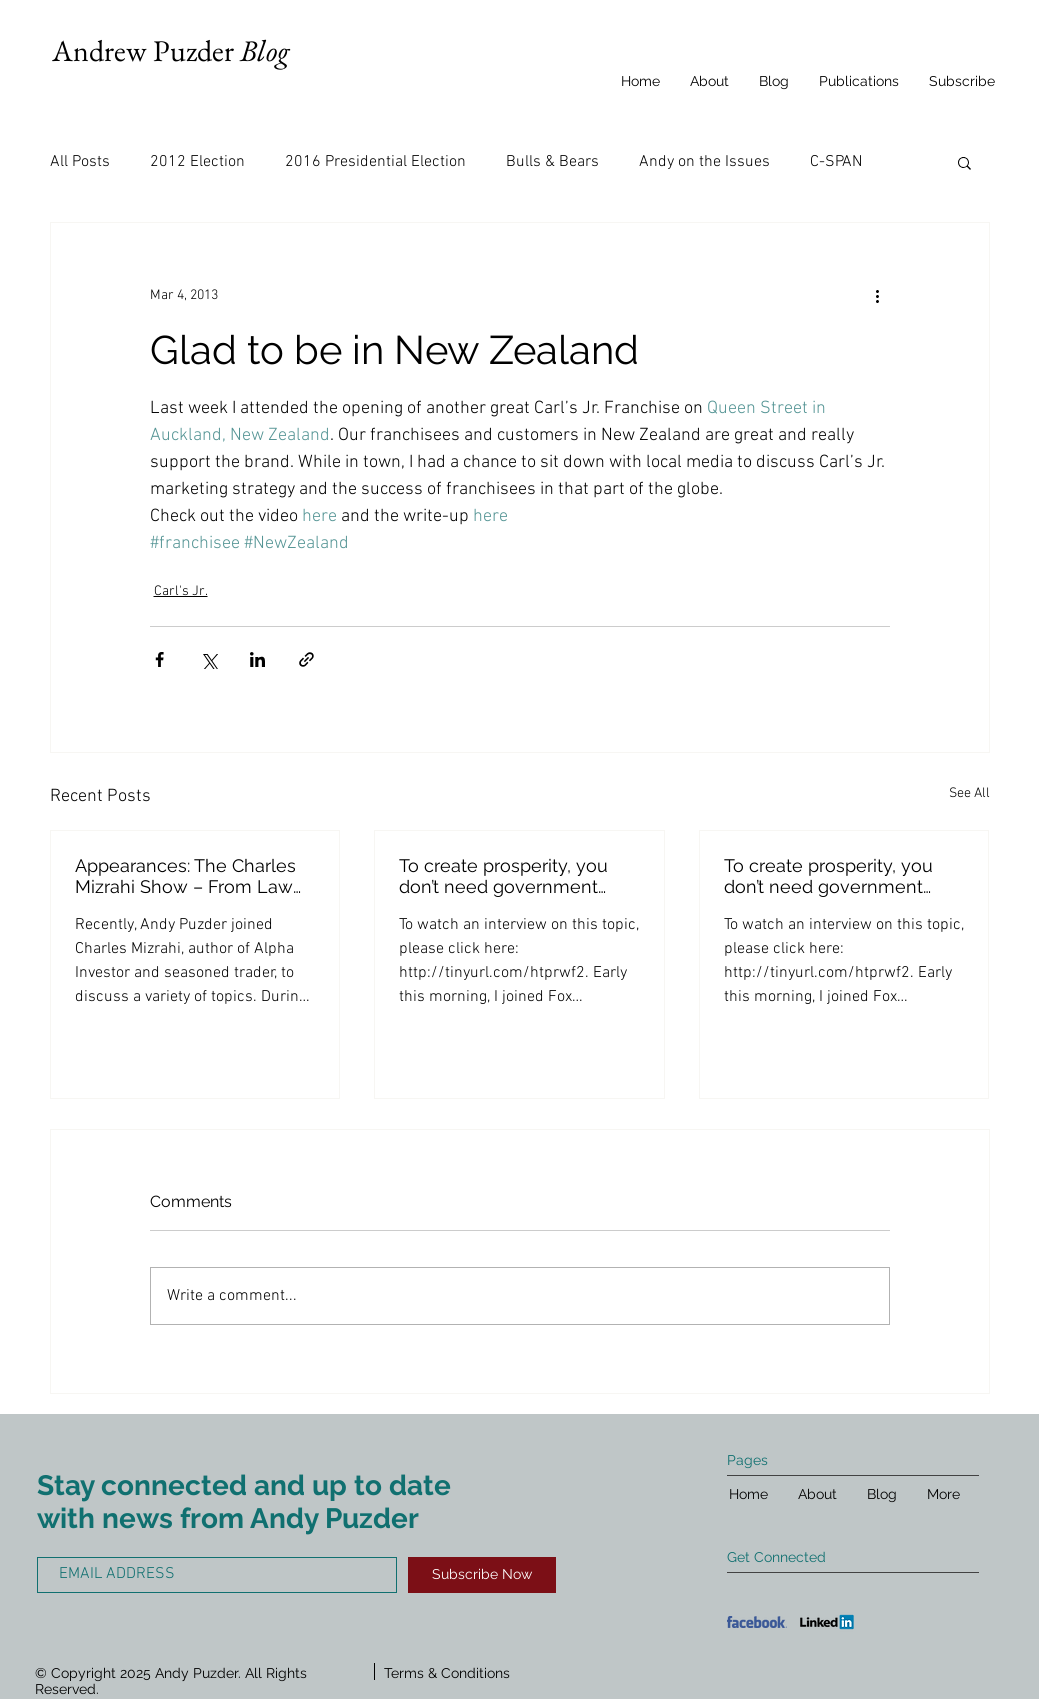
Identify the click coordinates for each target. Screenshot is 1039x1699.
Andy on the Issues (704, 162)
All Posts (80, 162)
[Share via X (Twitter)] (208, 659)
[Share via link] (306, 659)
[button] (964, 162)
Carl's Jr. (181, 591)
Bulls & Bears (552, 162)
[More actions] (878, 295)
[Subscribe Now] (482, 1575)
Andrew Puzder (170, 50)
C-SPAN (836, 162)
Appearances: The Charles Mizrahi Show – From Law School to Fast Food (185, 876)
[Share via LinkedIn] (257, 659)
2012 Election (197, 162)
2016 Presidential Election (375, 162)
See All (969, 793)
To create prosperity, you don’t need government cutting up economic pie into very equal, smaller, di (509, 876)
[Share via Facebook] (159, 659)
